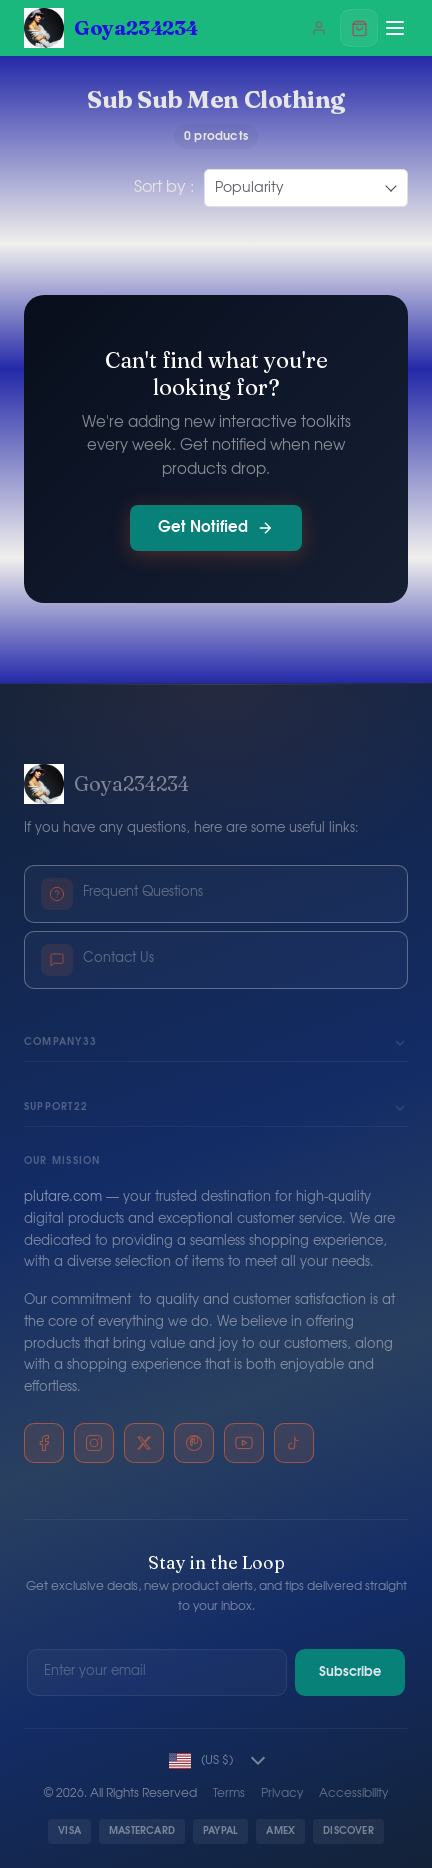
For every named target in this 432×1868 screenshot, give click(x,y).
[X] (144, 1443)
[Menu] (395, 28)
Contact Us (97, 960)
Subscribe (350, 1672)
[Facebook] (44, 1443)
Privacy (282, 1793)
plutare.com (63, 1197)
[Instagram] (94, 1443)
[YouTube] (244, 1443)
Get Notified (216, 528)
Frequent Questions (122, 894)
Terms (229, 1793)
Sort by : (164, 187)
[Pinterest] (194, 1443)
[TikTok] (294, 1443)
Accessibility (353, 1793)
